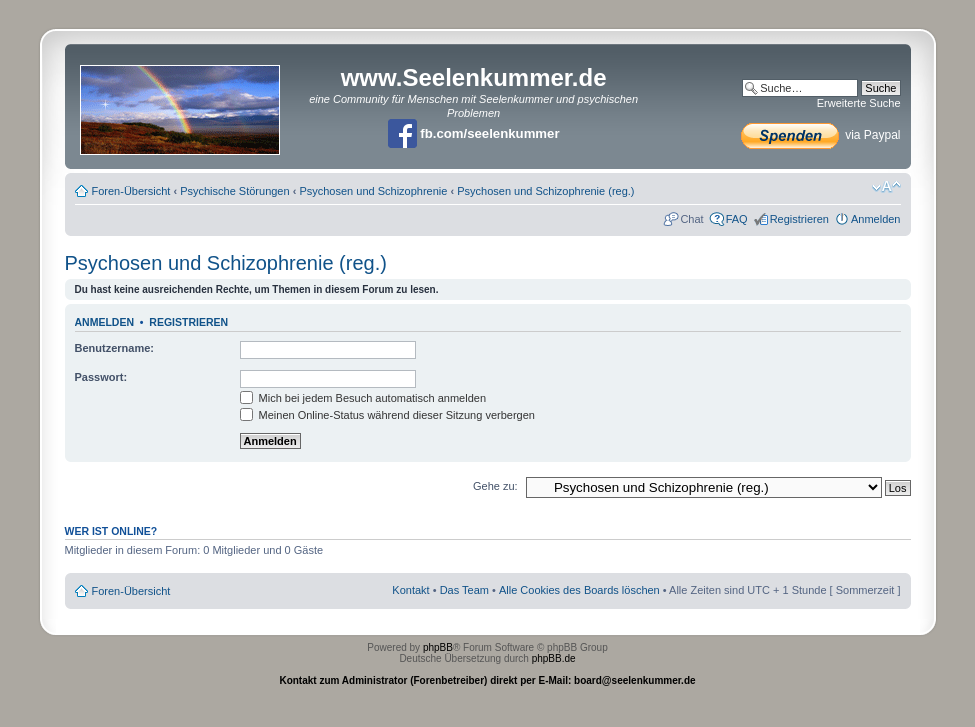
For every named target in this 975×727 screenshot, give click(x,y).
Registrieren (799, 219)
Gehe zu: (495, 486)
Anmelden (876, 219)
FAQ (737, 219)
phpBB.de (554, 658)
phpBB (438, 647)
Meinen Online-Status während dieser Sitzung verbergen (387, 415)
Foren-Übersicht (131, 191)
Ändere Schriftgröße (886, 187)
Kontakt (410, 590)
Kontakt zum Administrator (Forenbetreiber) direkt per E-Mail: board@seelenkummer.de (487, 680)
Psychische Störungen (234, 191)
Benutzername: (114, 348)
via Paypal (821, 135)
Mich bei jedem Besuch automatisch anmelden (363, 398)
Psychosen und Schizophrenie (373, 191)
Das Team (464, 590)
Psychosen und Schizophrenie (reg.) (545, 191)
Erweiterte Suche (859, 103)
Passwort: (101, 377)
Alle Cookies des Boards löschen (579, 590)
